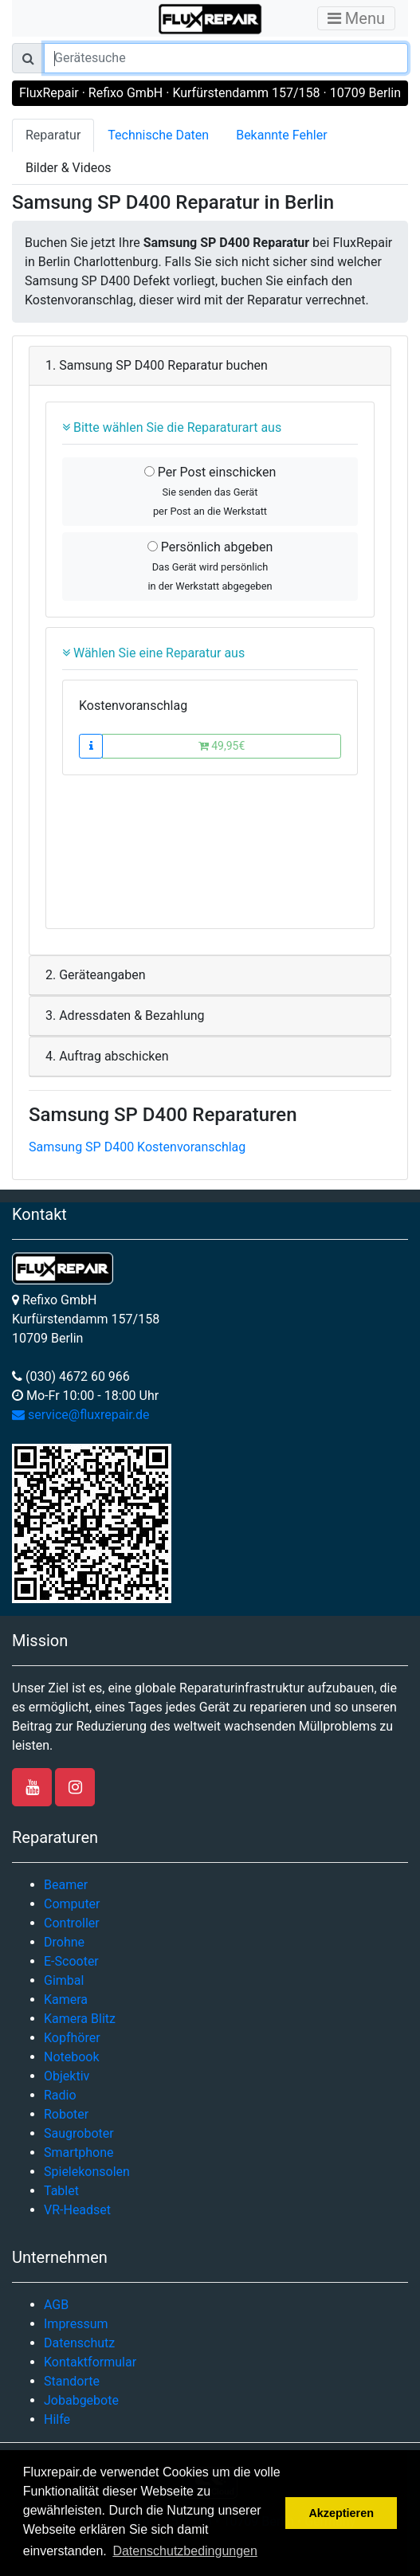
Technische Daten (158, 135)
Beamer (66, 1884)
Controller (72, 1923)
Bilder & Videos (69, 167)
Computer (72, 1903)
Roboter (66, 2114)
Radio (60, 2095)
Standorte (72, 2381)
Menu (356, 18)
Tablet (61, 2190)
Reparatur (53, 135)
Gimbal (64, 1980)
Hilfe (57, 2419)
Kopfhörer (72, 2037)
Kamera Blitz (80, 2018)
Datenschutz (79, 2343)
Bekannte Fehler (281, 135)
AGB (56, 2304)
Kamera (66, 1999)
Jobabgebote (81, 2400)
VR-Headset (77, 2209)
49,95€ (221, 745)
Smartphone (79, 2152)
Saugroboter (79, 2133)
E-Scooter (71, 1961)
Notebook (72, 2056)
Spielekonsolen (87, 2171)
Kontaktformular (90, 2362)
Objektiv (66, 2076)
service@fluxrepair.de (81, 1414)
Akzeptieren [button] (341, 2513)
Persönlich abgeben (210, 565)
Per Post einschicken (210, 491)
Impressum (76, 2323)
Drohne (64, 1942)
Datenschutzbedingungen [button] (184, 2551)
